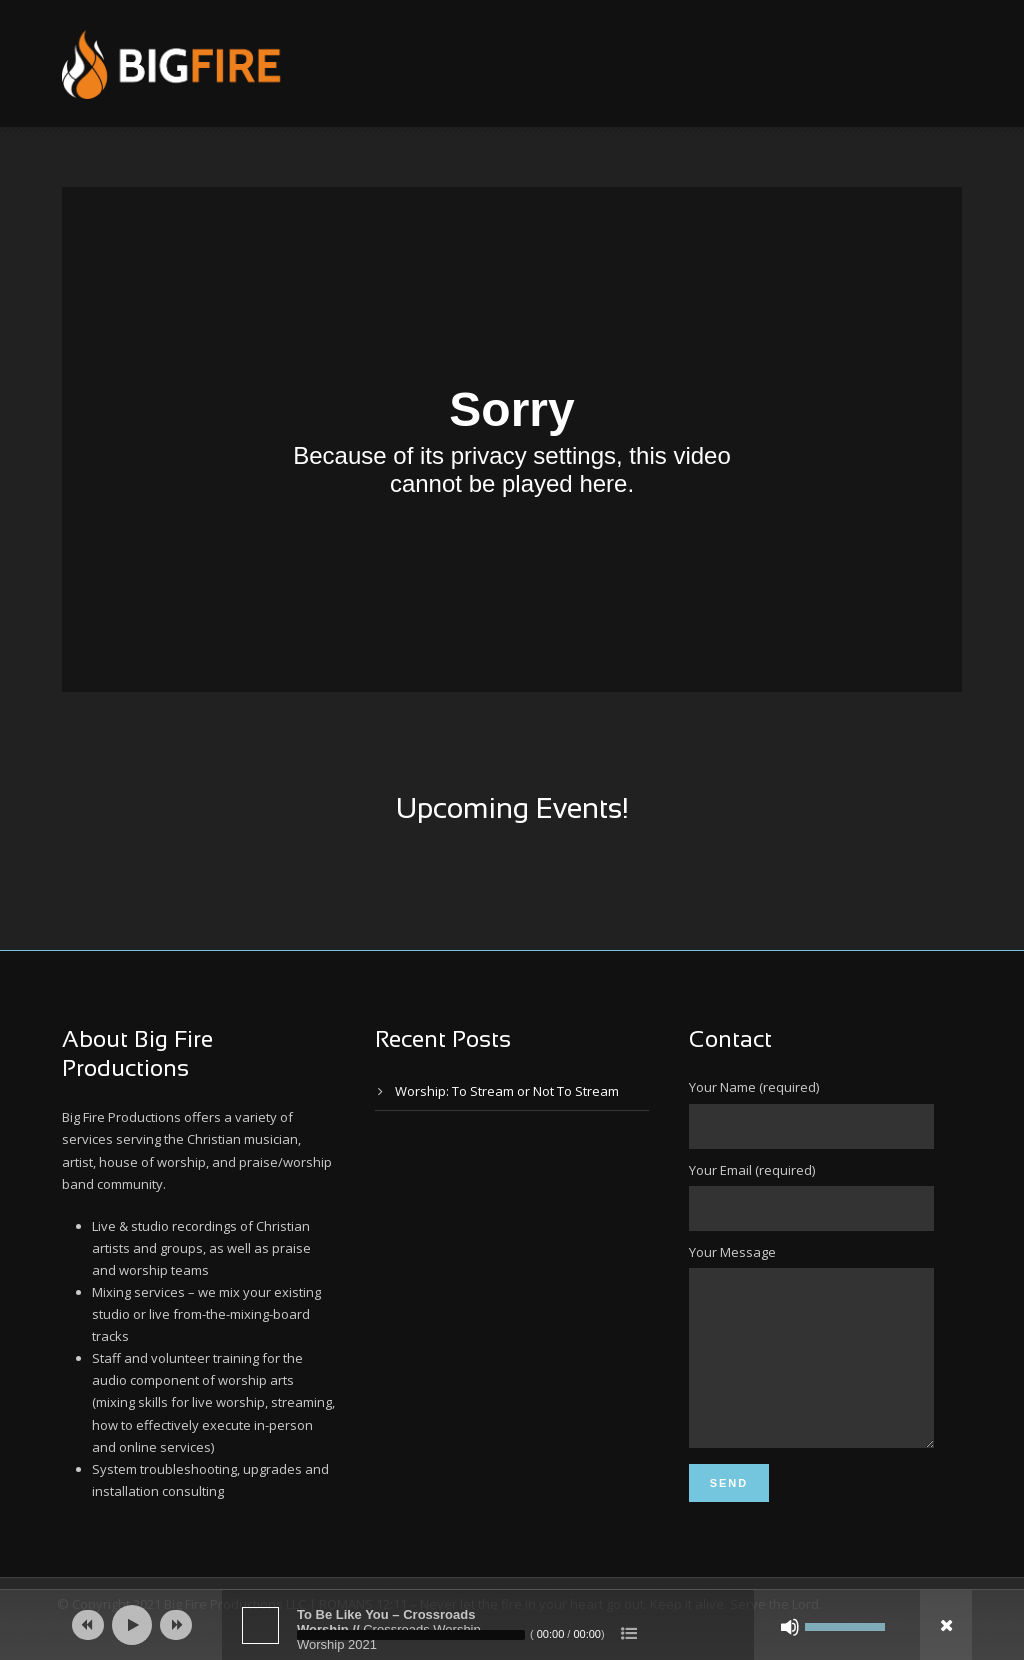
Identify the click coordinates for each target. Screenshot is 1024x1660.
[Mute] (790, 1627)
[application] (512, 1625)
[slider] (411, 1635)
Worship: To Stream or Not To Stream (507, 1091)
